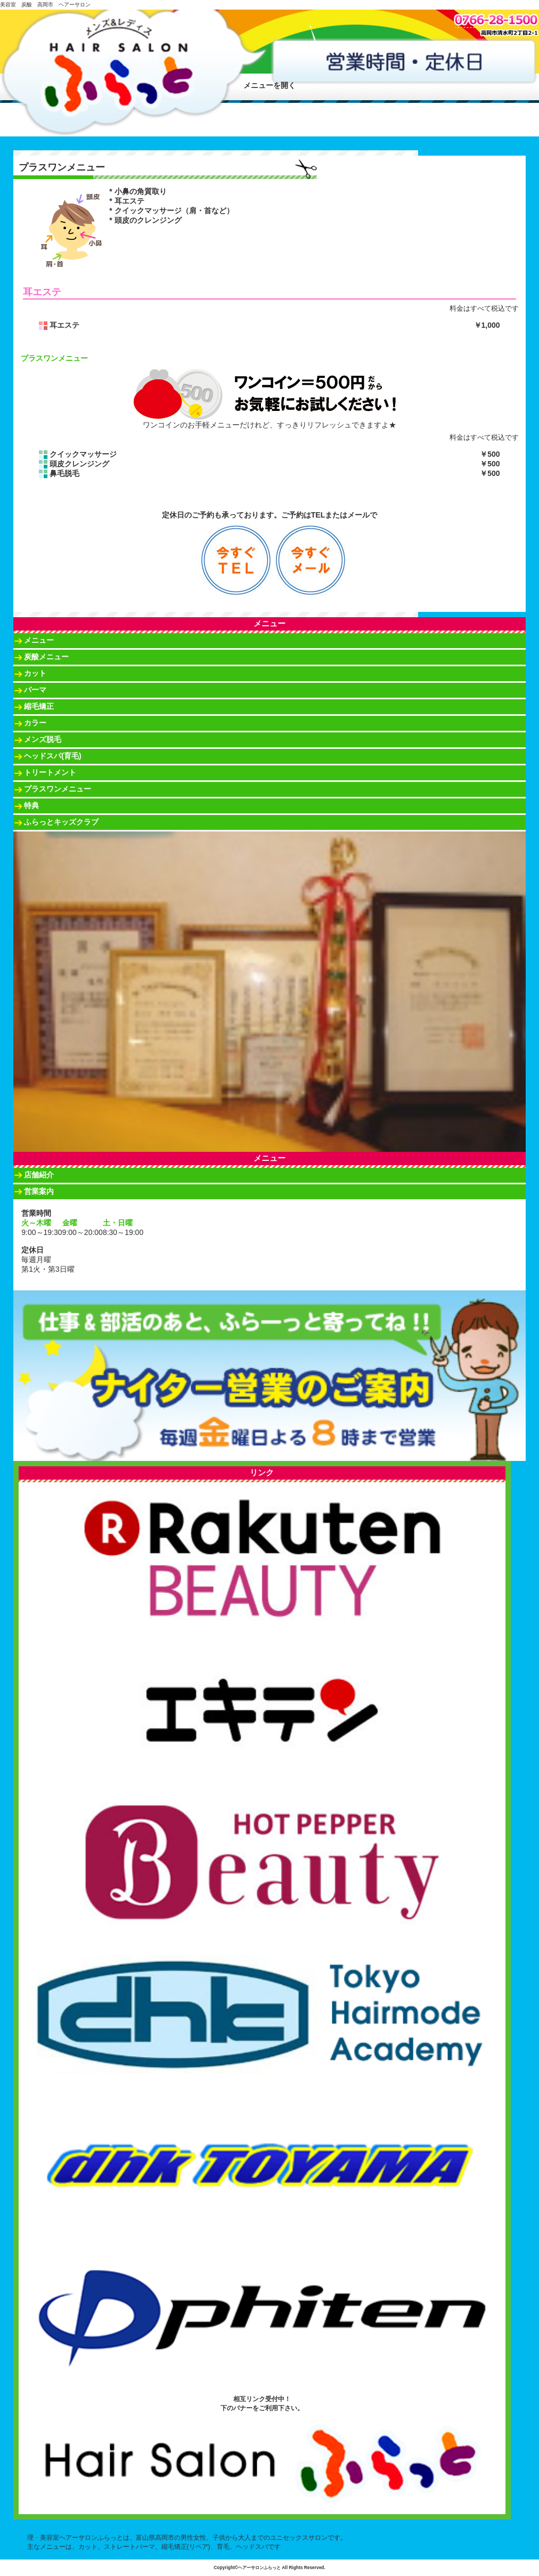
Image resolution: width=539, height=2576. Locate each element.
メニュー (39, 640)
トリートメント (50, 772)
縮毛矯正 (39, 706)
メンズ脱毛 (42, 739)
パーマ (35, 689)
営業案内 (39, 1191)
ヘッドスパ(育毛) (52, 756)
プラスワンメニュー (57, 789)
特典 (31, 805)
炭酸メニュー (46, 656)
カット (35, 673)
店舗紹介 (39, 1174)
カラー (35, 722)
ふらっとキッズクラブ (61, 822)
